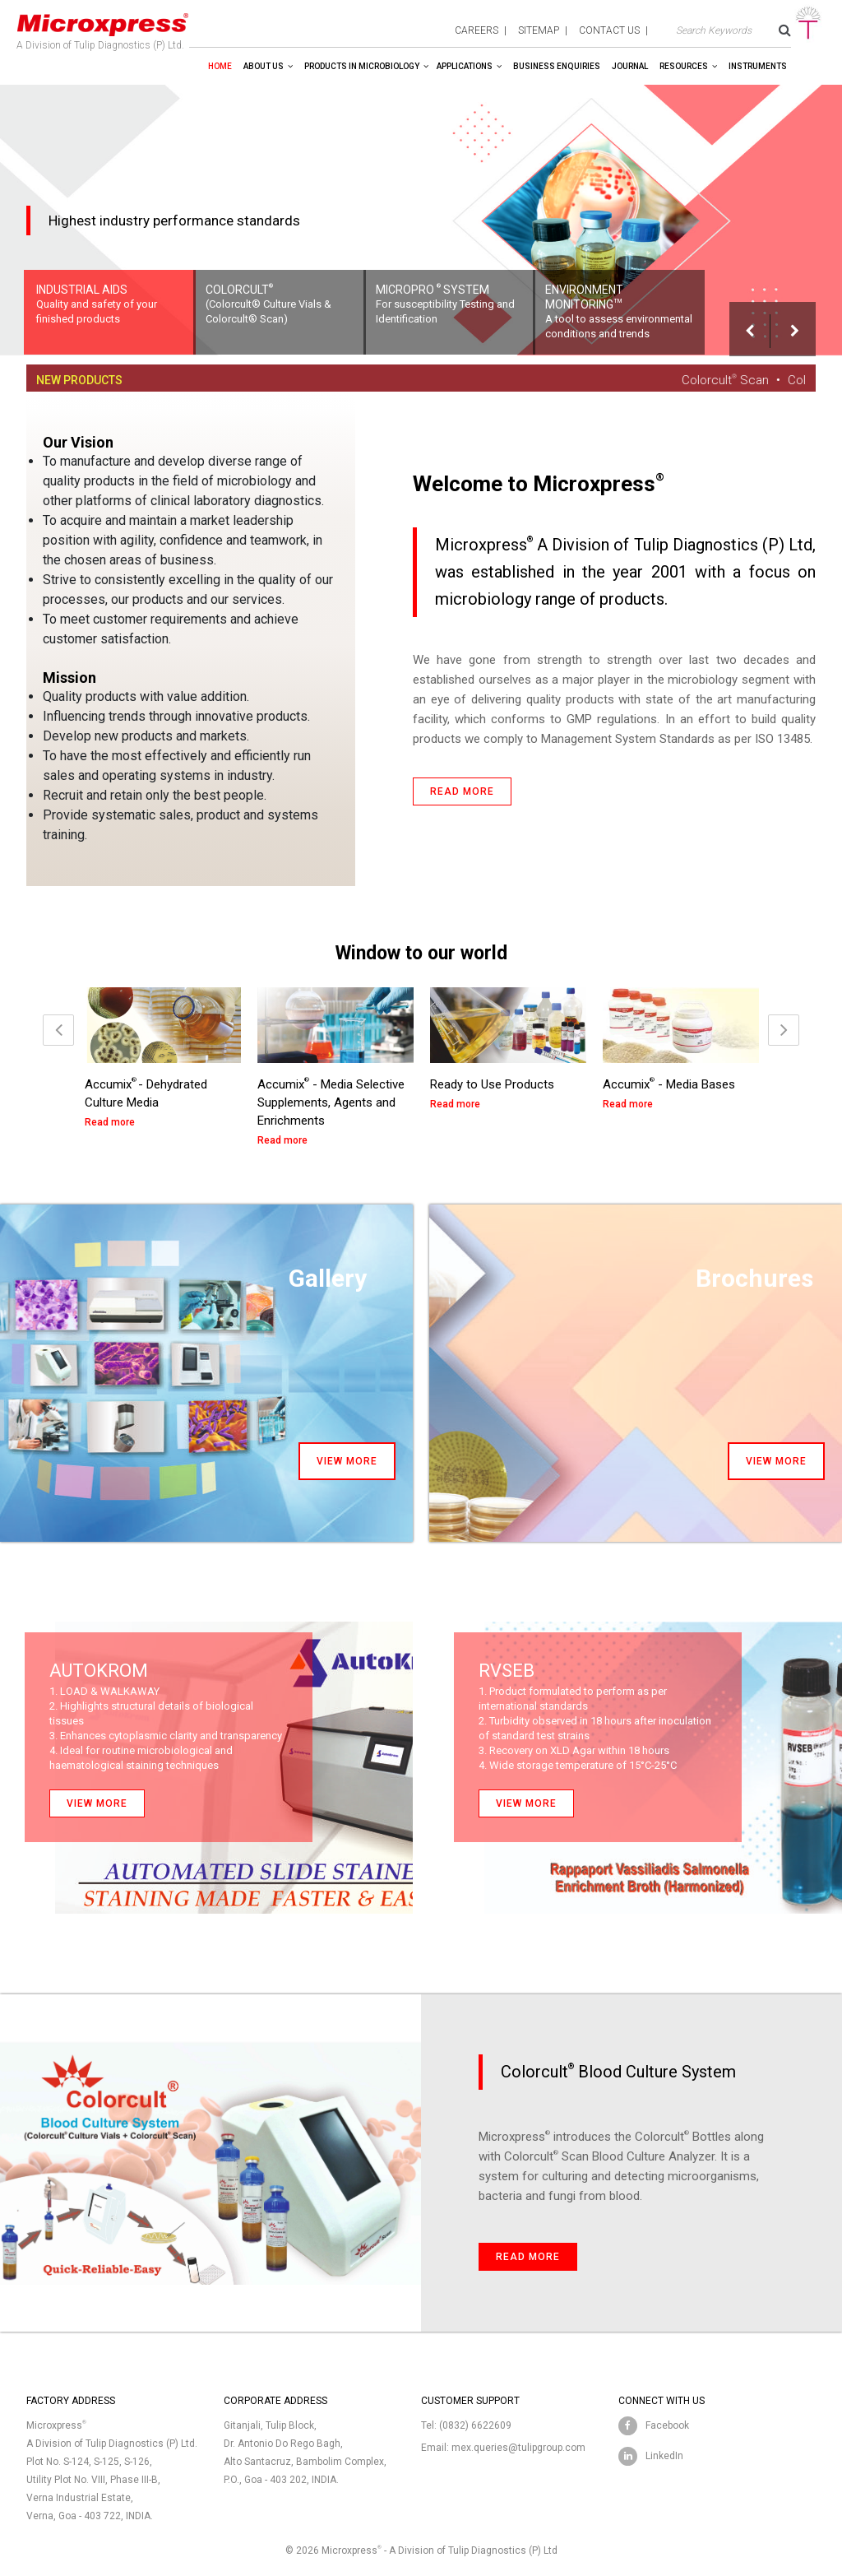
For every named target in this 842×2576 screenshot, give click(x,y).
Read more (462, 791)
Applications (465, 66)
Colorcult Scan (734, 380)
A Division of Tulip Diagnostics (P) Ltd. (102, 28)
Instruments (758, 66)
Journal (630, 66)
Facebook (667, 2425)
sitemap (538, 30)
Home (220, 66)
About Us (263, 66)
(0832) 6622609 (475, 2425)
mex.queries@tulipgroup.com (518, 2447)
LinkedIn (664, 2456)
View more (347, 1461)
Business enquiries (556, 66)
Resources (683, 66)
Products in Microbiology (361, 66)
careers (476, 30)
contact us (609, 30)
